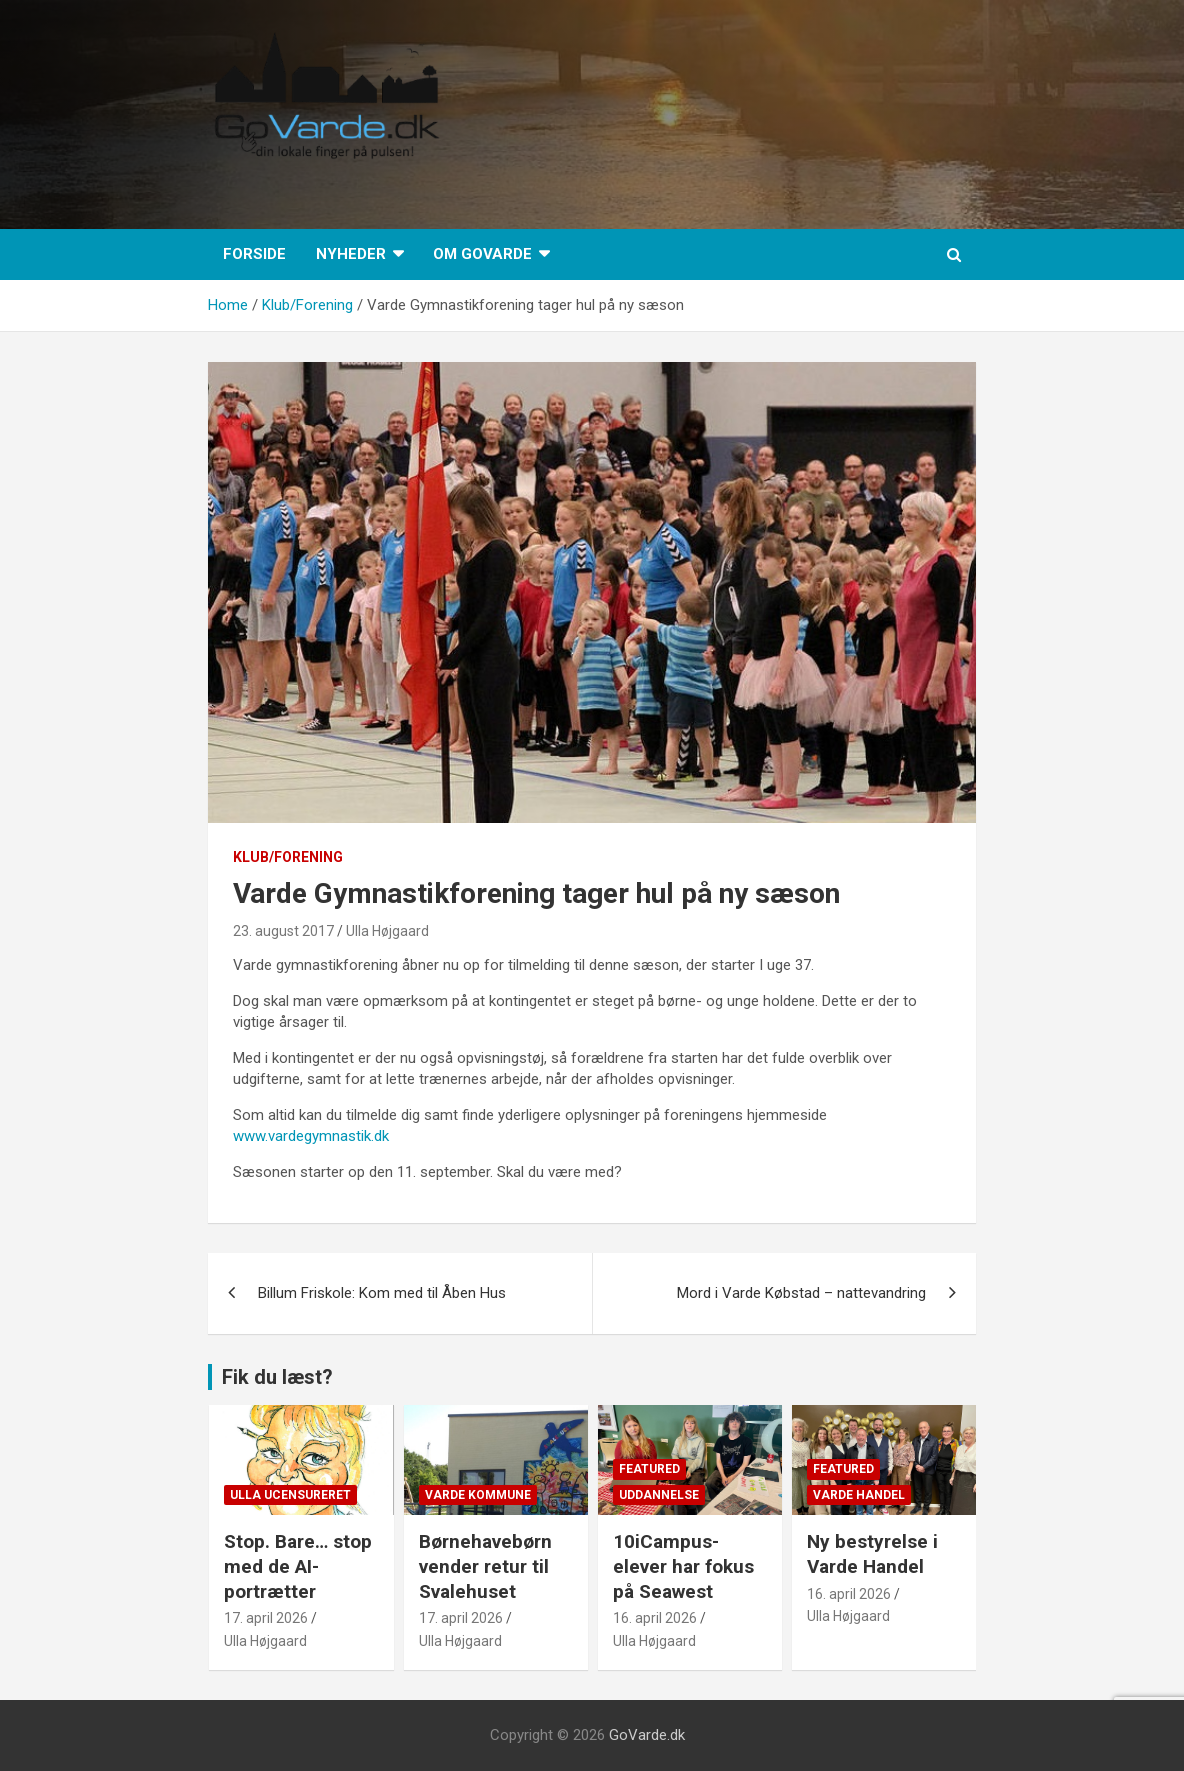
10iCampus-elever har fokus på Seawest (683, 1566)
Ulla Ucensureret (290, 1495)
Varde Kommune (478, 1495)
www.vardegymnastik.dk (311, 1136)
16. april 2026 (655, 1618)
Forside (254, 254)
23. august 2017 (283, 931)
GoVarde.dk (647, 1735)
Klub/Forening (288, 857)
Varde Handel (859, 1495)
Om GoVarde (482, 254)
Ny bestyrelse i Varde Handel (872, 1554)
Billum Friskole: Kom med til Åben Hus (382, 1293)
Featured (649, 1469)
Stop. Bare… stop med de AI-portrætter (298, 1566)
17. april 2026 (266, 1618)
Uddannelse (659, 1495)
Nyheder (351, 254)
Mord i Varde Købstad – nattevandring (801, 1293)
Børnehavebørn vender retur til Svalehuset (485, 1566)
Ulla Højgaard (387, 931)
